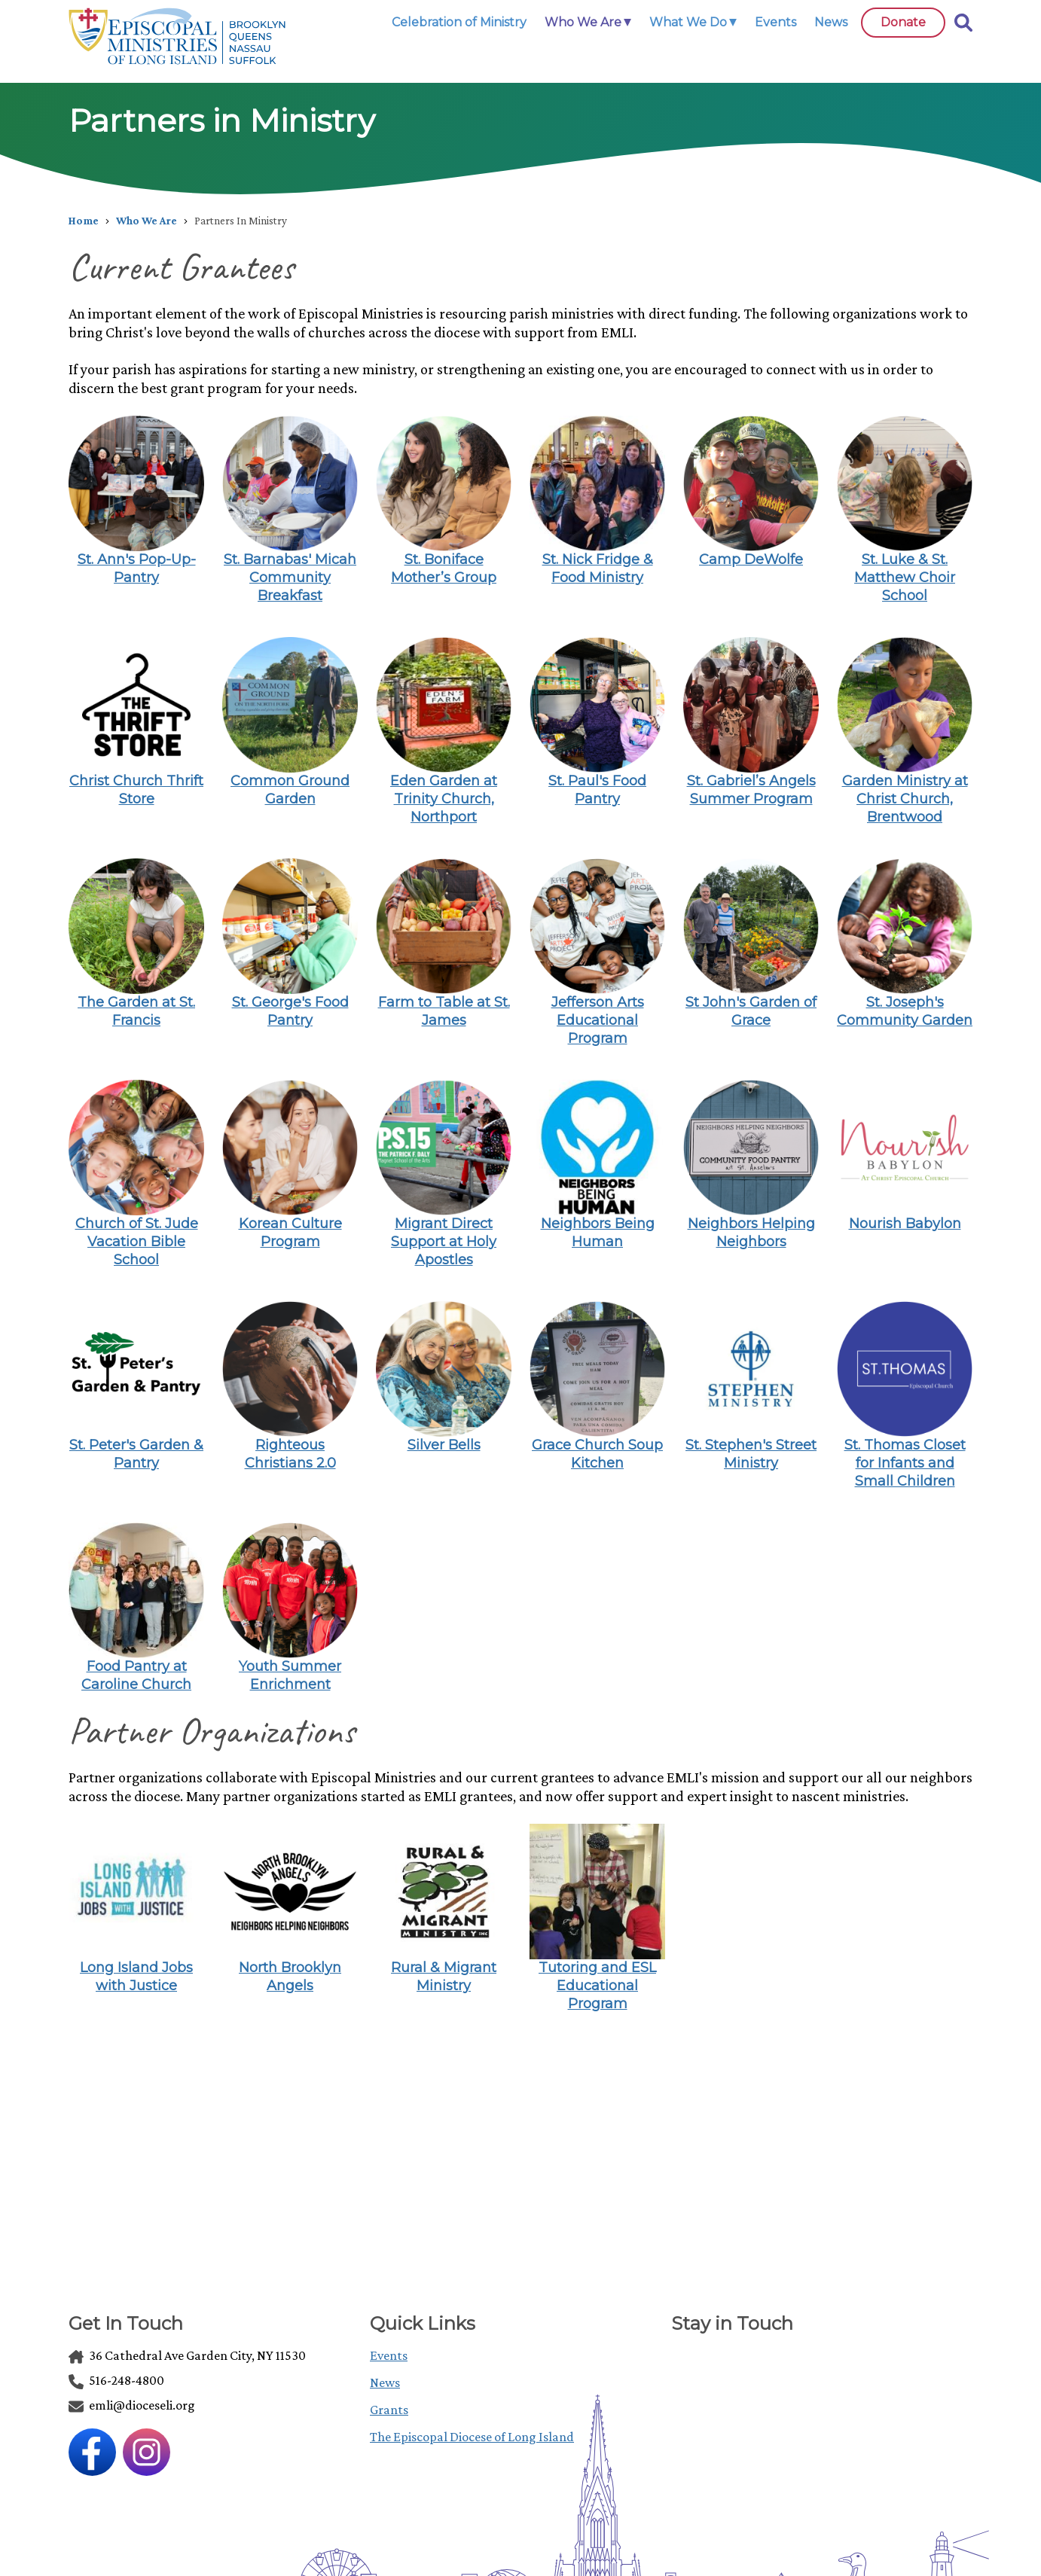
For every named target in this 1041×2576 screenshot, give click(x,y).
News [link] (830, 22)
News (385, 2382)
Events (389, 2355)
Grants (389, 2409)
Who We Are (146, 221)
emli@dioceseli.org (132, 2405)
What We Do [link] (688, 22)
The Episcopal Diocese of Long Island (472, 2436)
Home (84, 221)
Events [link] (775, 22)
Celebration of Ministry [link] (459, 22)
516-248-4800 (116, 2380)
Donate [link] (903, 22)
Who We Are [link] (583, 22)
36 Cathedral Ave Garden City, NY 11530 (187, 2355)
